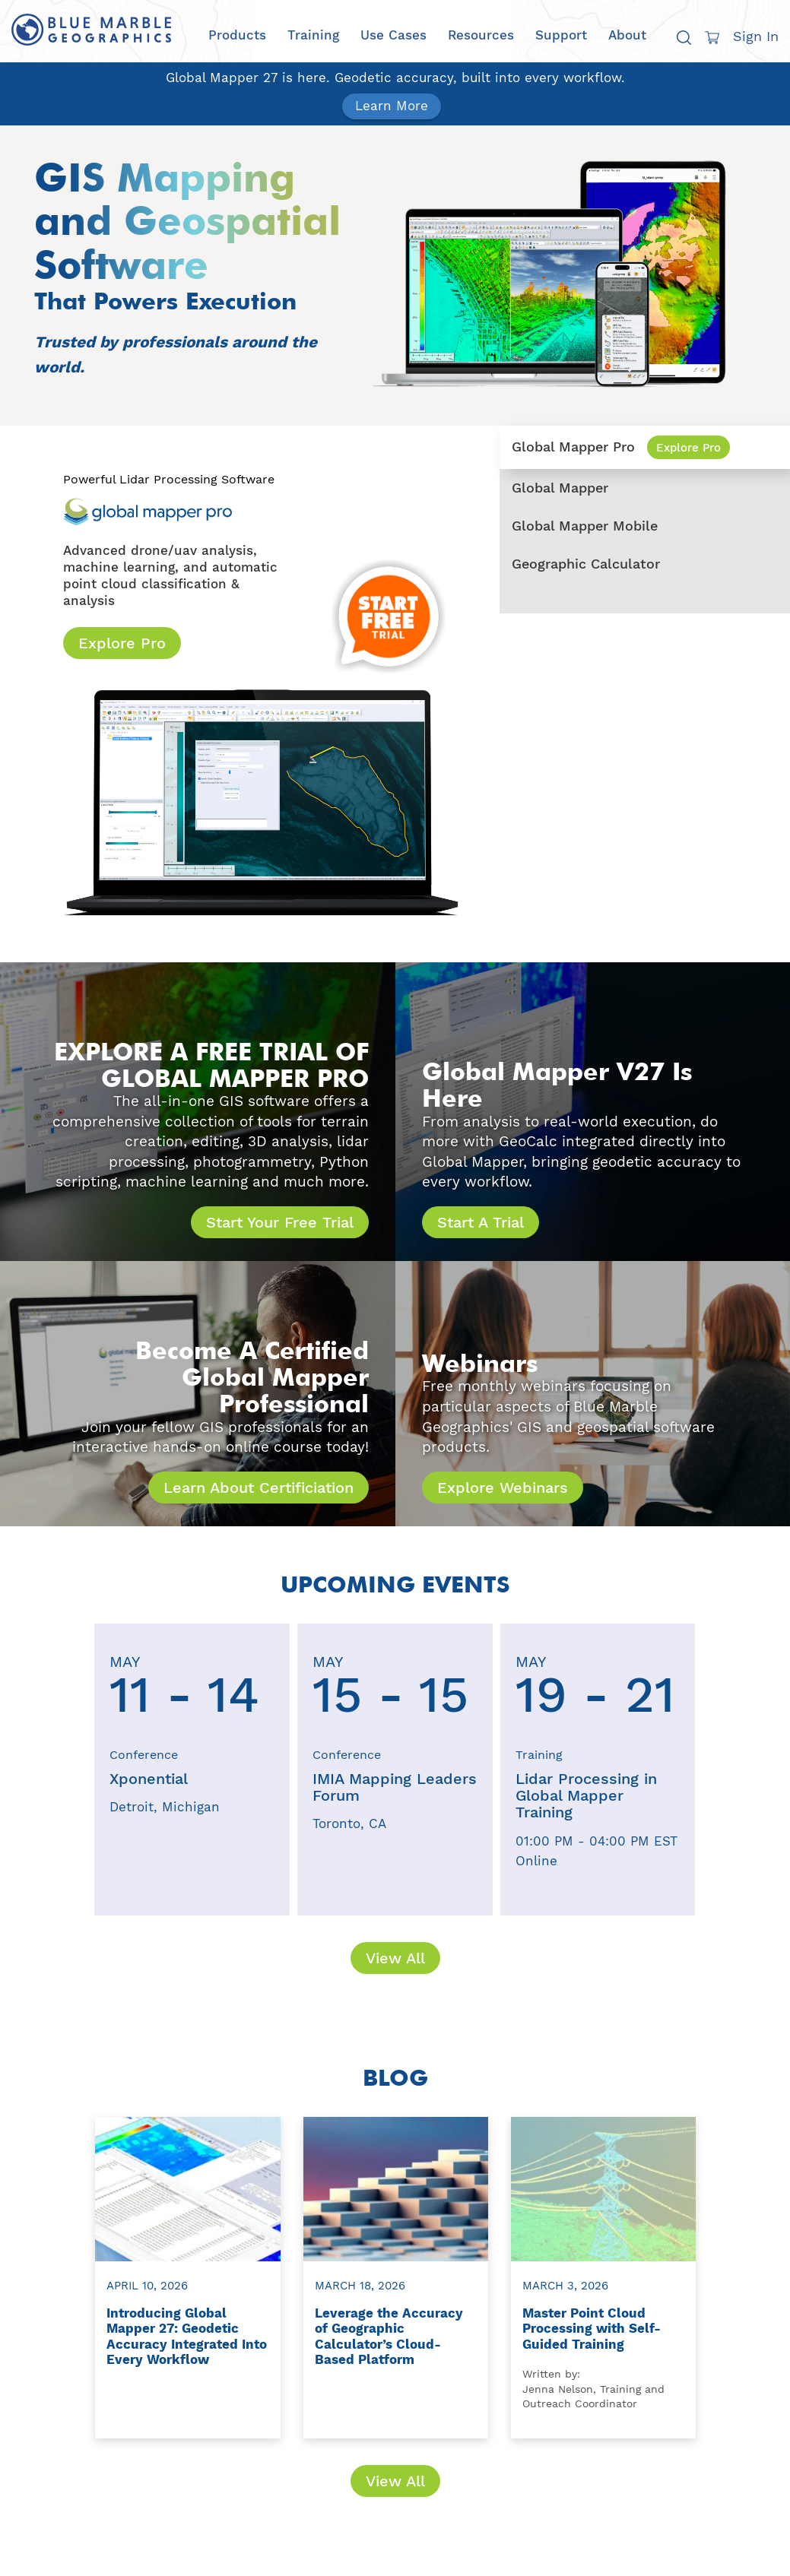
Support (561, 35)
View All (395, 1958)
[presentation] (62, 1769)
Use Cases (393, 35)
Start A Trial (480, 1222)
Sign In (756, 36)
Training (313, 35)
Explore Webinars (502, 1487)
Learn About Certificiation (258, 1487)
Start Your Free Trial (280, 1222)
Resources (481, 35)
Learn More (391, 105)
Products (237, 35)
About (627, 35)
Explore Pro (122, 643)
